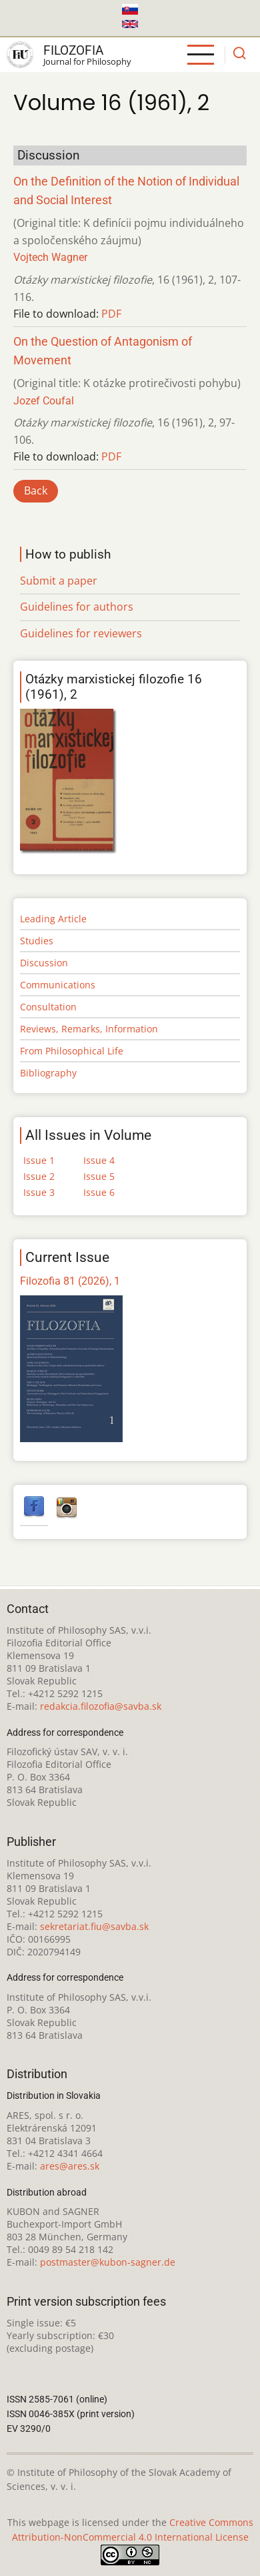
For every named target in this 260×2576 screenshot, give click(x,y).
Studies (36, 940)
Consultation (48, 1006)
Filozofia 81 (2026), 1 (70, 1281)
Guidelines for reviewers (81, 633)
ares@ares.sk (69, 2166)
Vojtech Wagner (50, 257)
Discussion (44, 962)
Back (35, 490)
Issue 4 (99, 1160)
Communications (57, 984)
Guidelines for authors (76, 606)
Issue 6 (99, 1192)
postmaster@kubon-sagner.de (107, 2262)
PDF (111, 313)
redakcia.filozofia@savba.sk (100, 1706)
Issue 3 (39, 1192)
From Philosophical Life (71, 1050)
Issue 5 (99, 1176)
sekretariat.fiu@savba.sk (94, 1926)
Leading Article (53, 918)
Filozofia (73, 50)
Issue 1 (39, 1160)
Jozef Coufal (43, 400)
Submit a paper (58, 580)
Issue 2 (39, 1176)
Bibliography (48, 1072)
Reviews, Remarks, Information (89, 1028)
